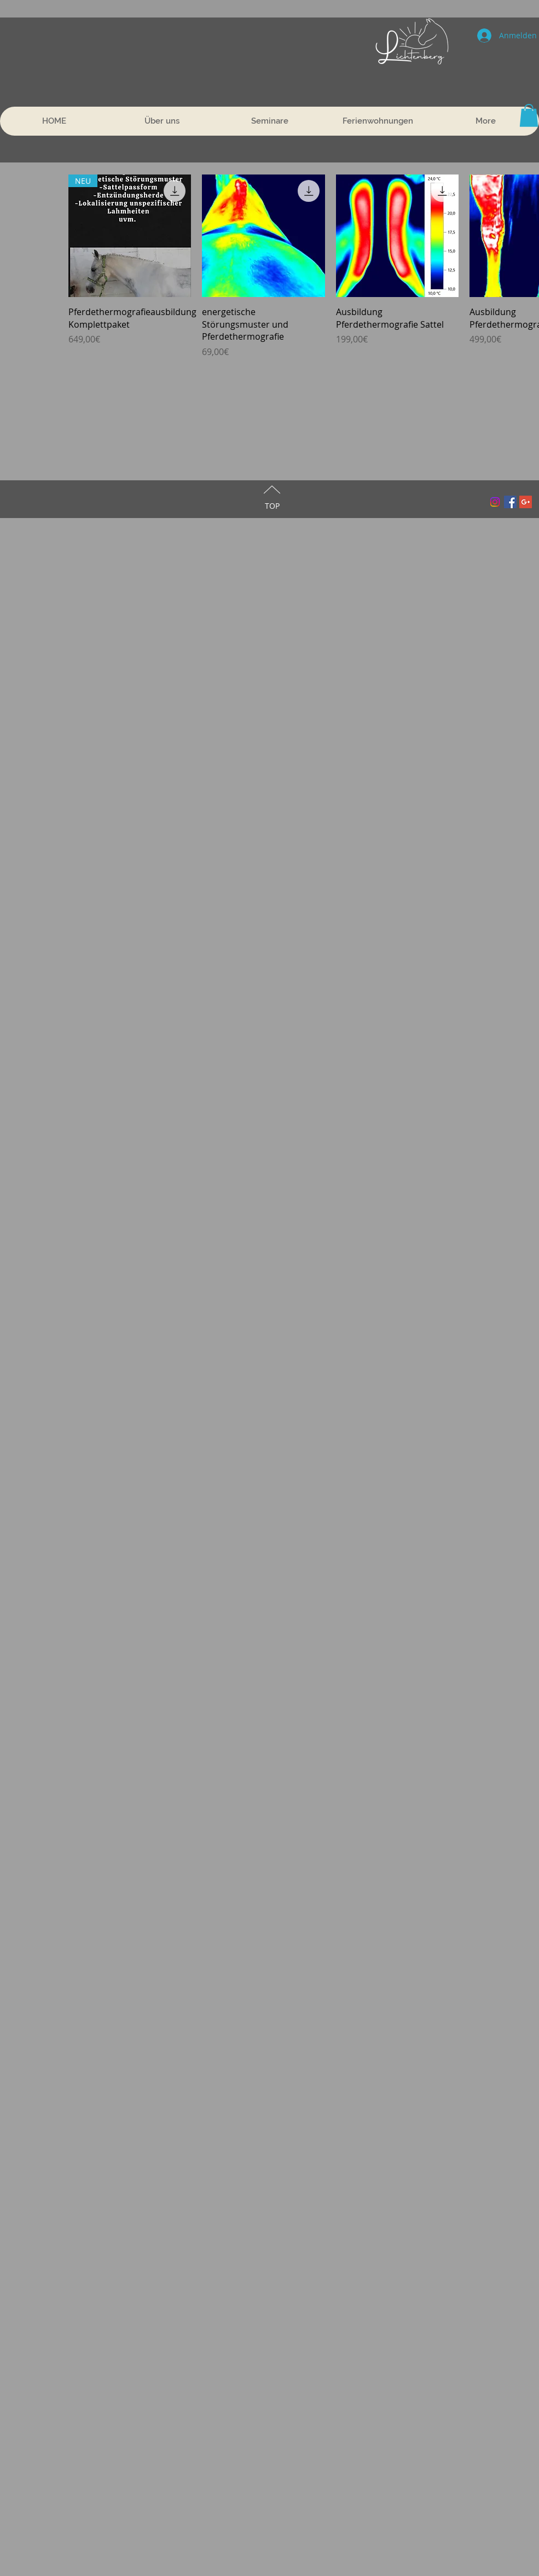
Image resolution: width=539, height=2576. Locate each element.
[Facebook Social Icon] (510, 502)
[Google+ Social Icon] (525, 502)
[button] (528, 115)
